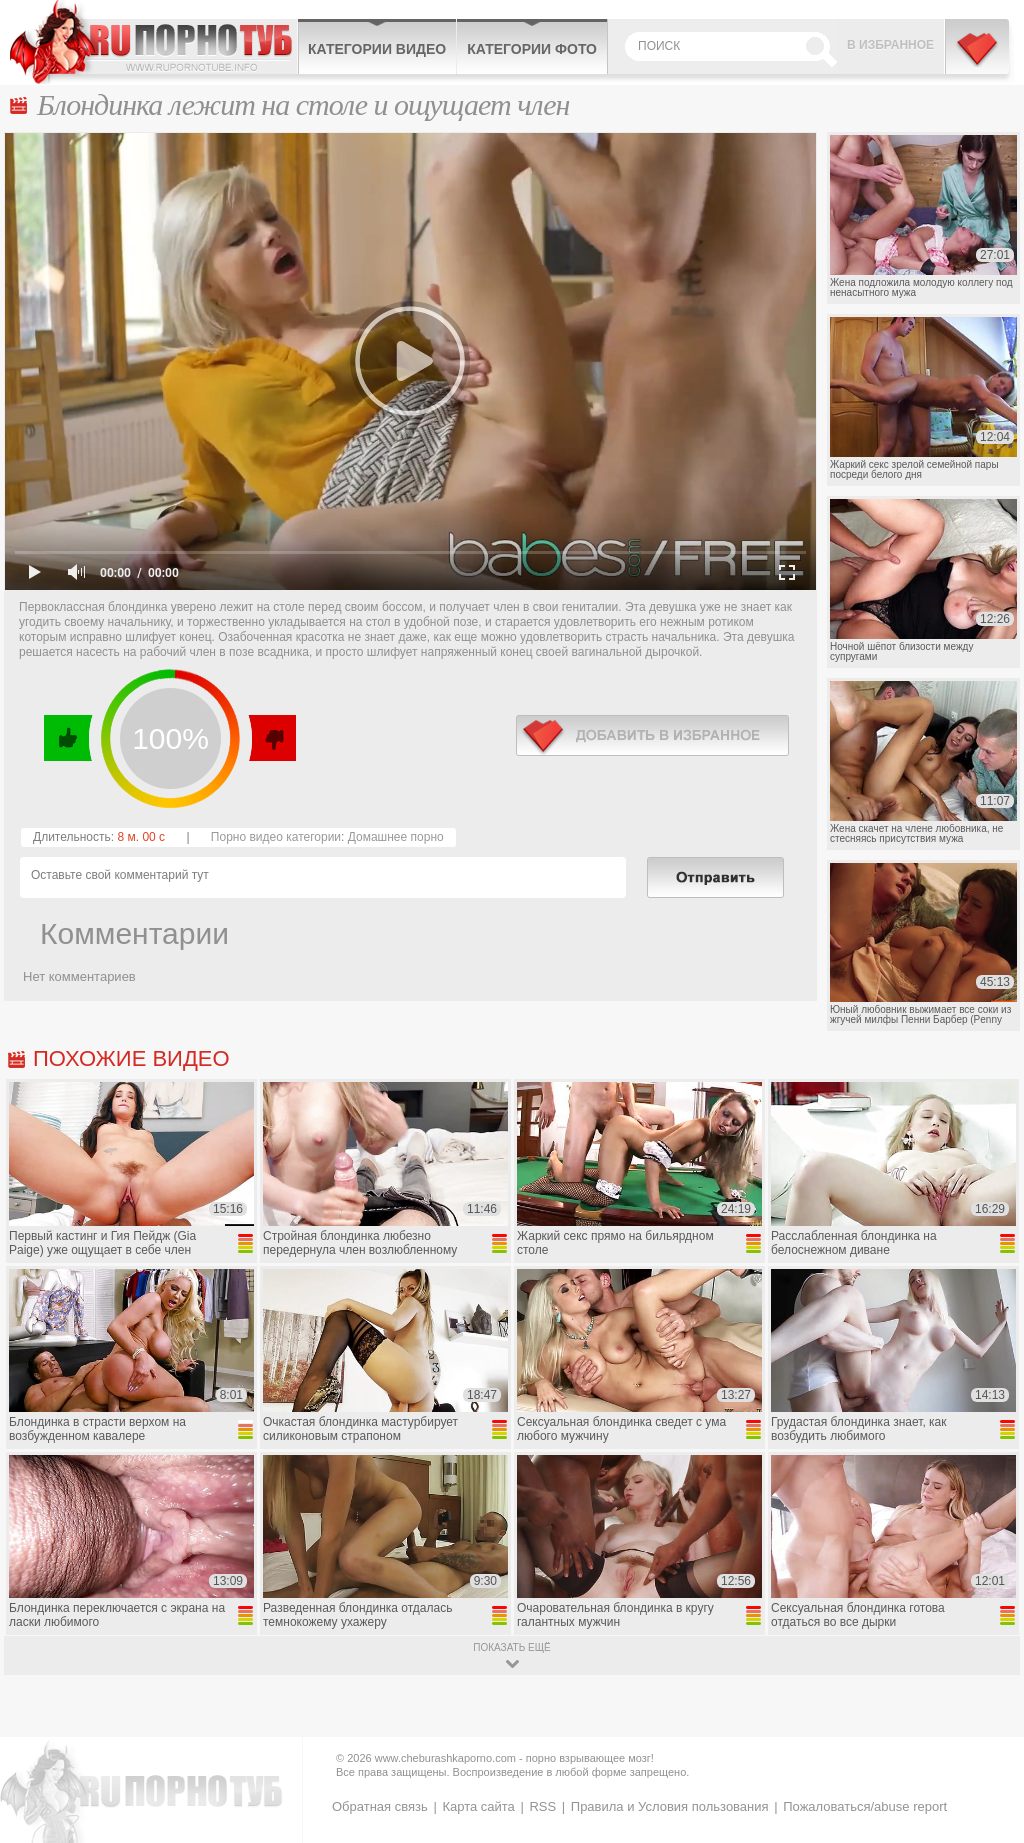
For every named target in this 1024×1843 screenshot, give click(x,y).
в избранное (652, 735)
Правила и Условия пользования (670, 1806)
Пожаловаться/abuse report (865, 1806)
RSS (542, 1806)
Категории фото (532, 49)
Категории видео (377, 49)
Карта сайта (478, 1806)
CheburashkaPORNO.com (153, 42)
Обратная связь (380, 1806)
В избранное (890, 45)
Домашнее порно (396, 837)
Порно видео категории (276, 837)
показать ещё (511, 1647)
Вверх (985, 1731)
